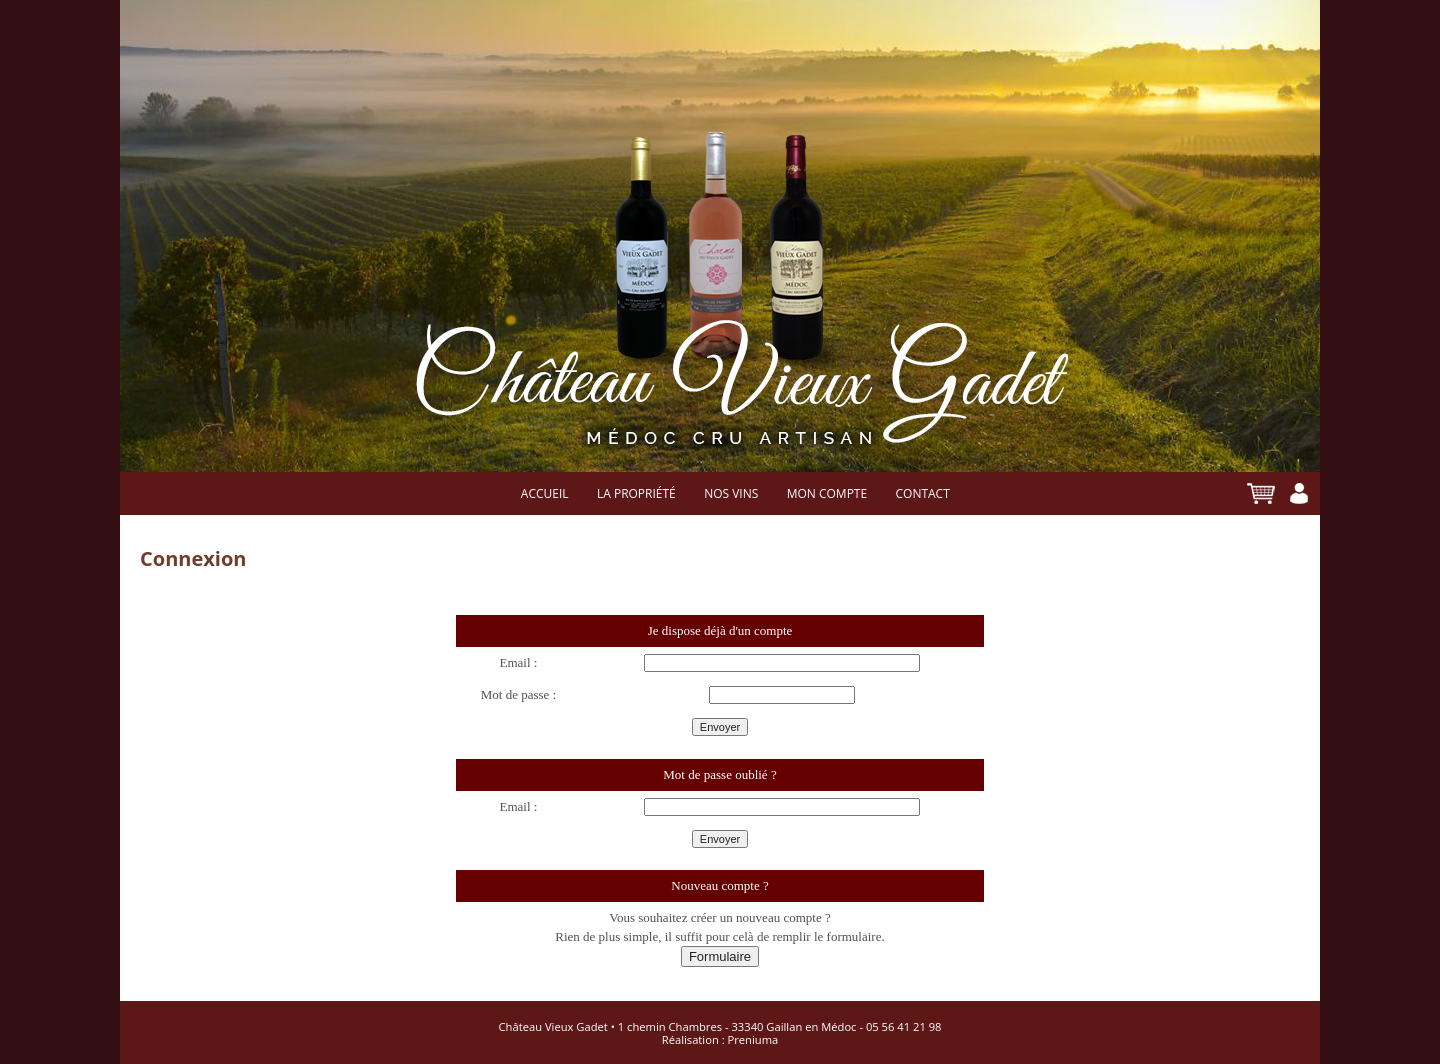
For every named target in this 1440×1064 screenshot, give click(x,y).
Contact (922, 494)
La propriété (636, 494)
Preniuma (753, 1039)
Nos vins (731, 494)
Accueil (545, 494)
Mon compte (827, 494)
